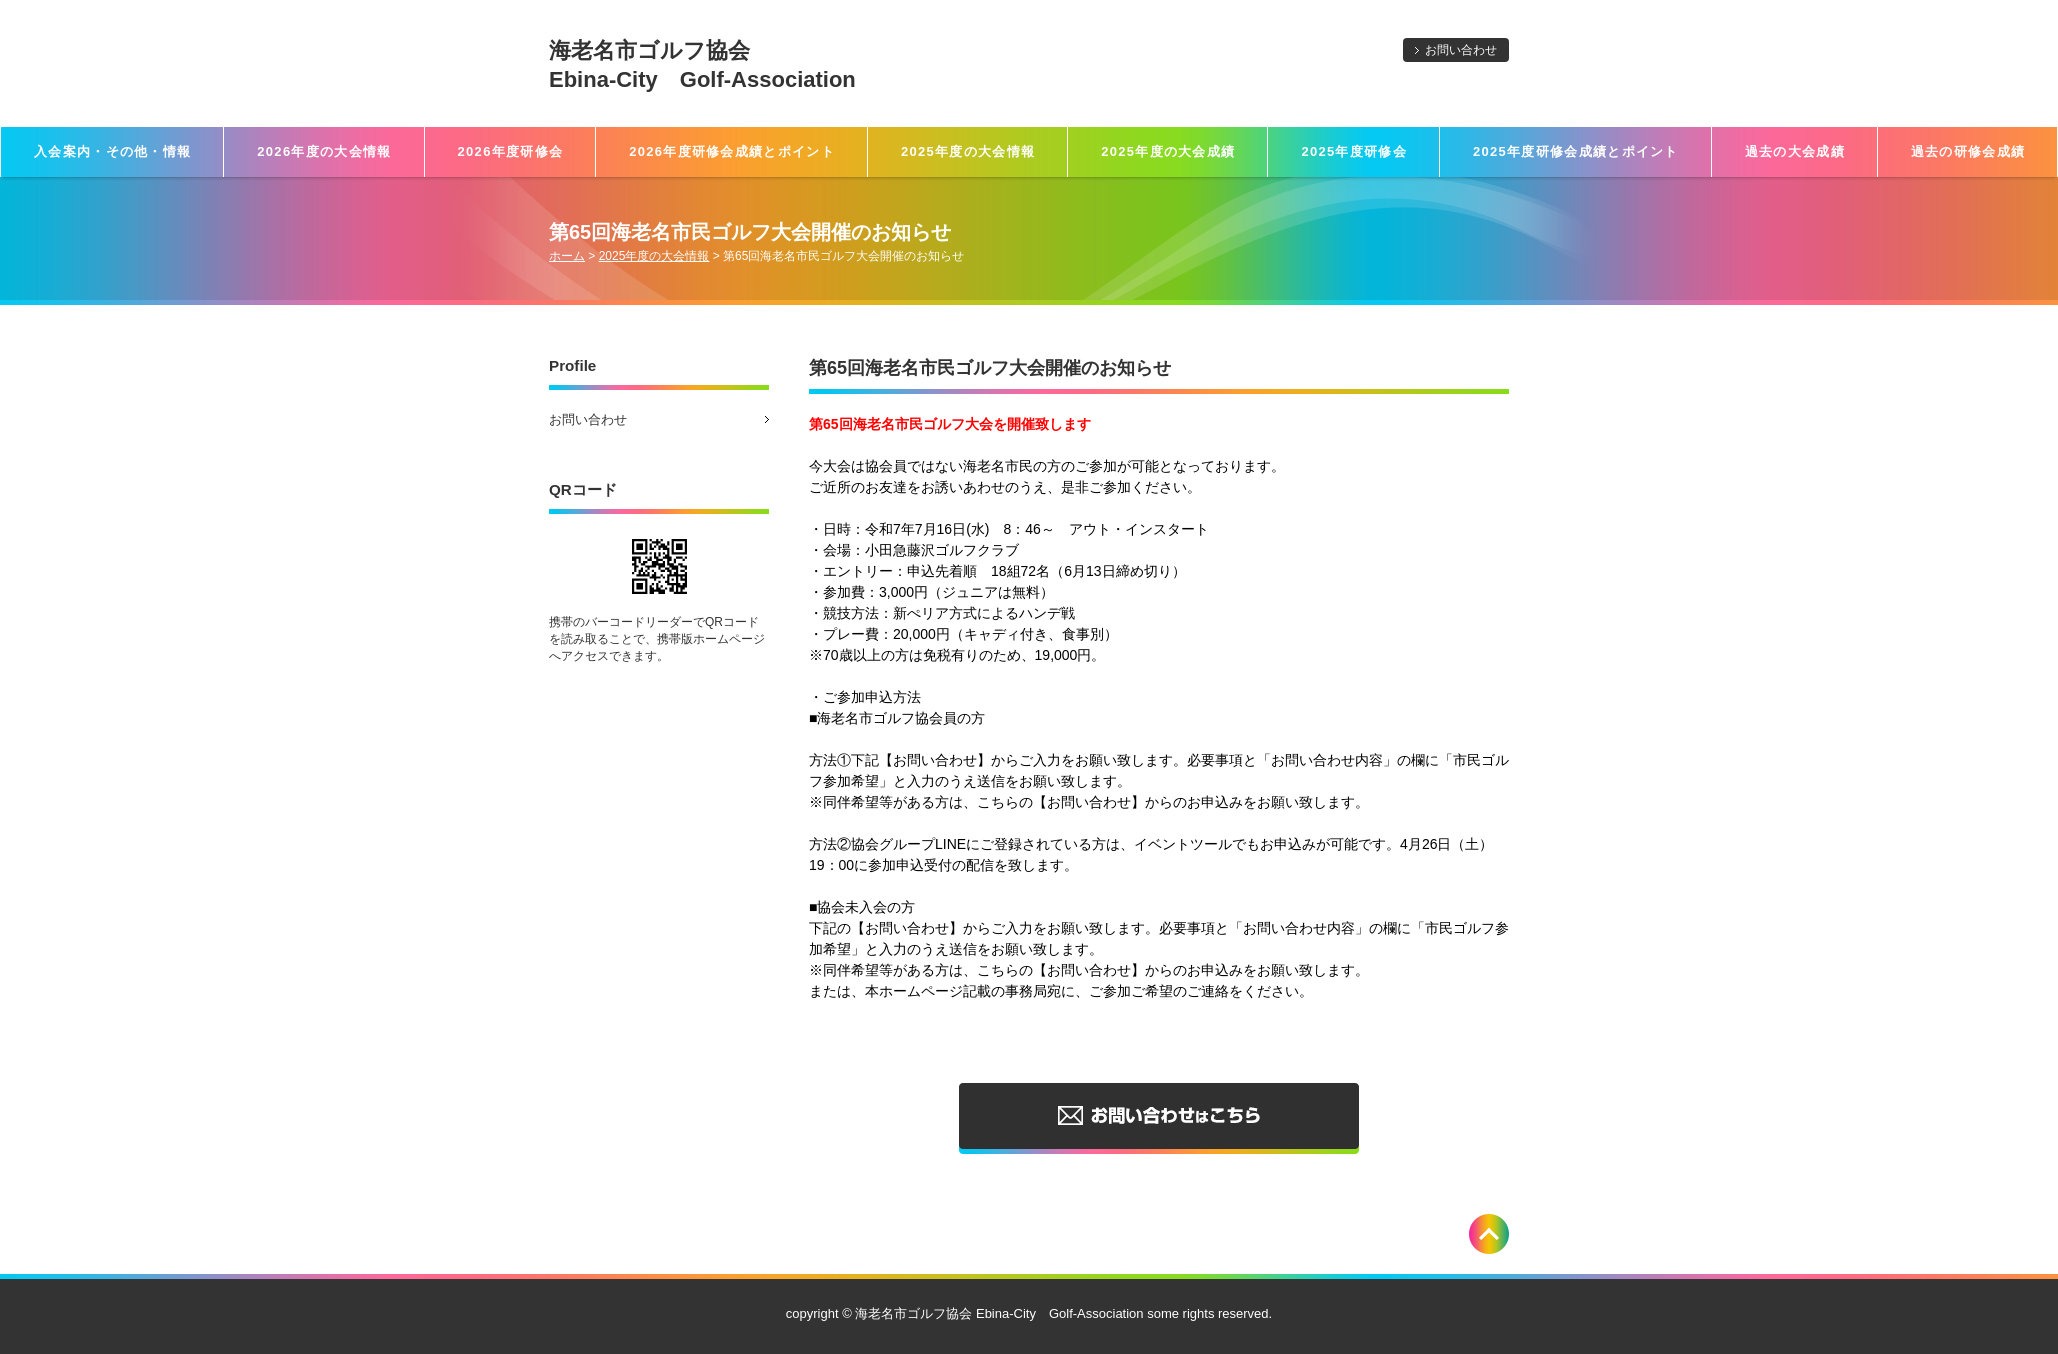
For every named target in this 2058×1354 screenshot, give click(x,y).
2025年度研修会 (1354, 151)
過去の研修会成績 (1968, 151)
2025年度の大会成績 (1168, 151)
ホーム (567, 256)
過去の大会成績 (1795, 151)
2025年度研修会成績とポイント (1576, 151)
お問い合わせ (1461, 50)
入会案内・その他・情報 (112, 151)
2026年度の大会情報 (324, 151)
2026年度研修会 (511, 151)
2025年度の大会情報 (968, 151)
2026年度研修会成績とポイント (732, 151)
